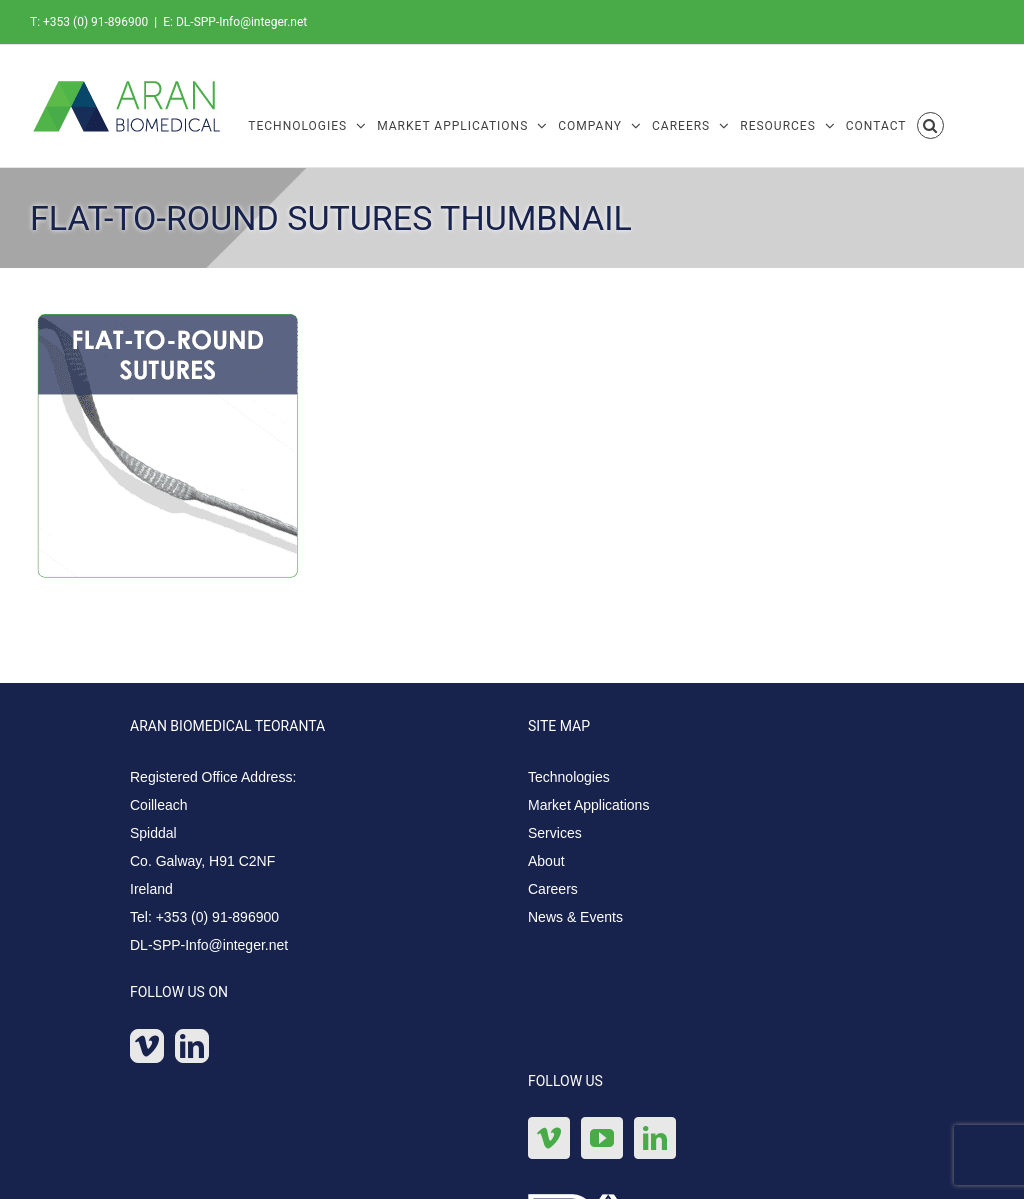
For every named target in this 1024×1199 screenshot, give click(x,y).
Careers (553, 889)
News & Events (575, 917)
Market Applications (588, 805)
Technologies (569, 777)
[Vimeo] (147, 1046)
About (546, 861)
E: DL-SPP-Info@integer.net (235, 22)
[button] (931, 124)
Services (555, 833)
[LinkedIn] (192, 1046)
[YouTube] (602, 1138)
